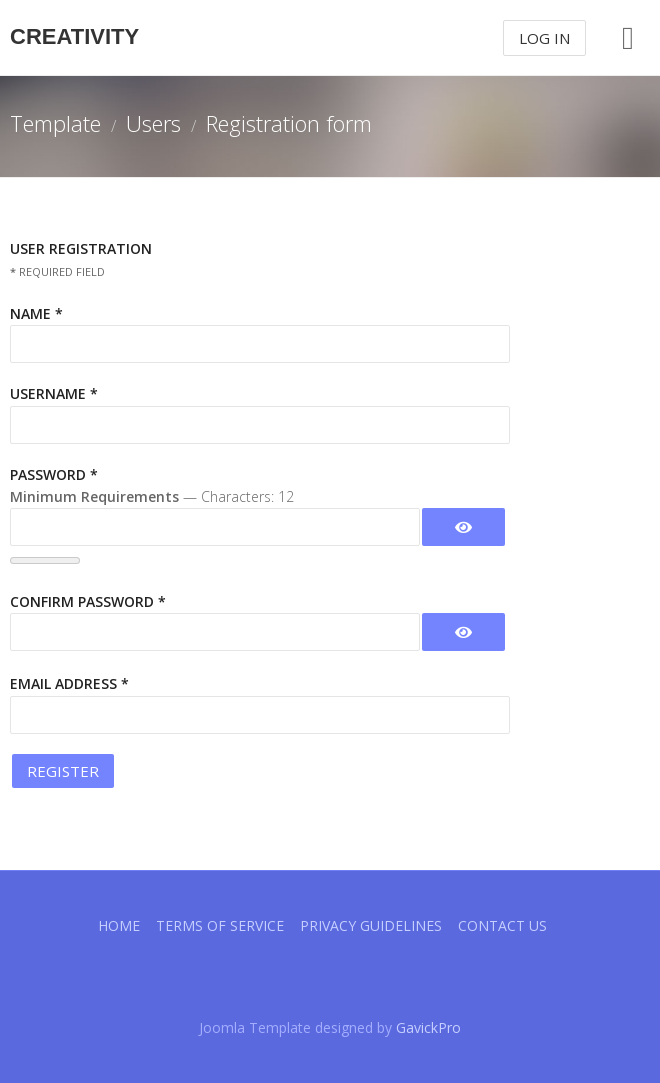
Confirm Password (88, 601)
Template (55, 123)
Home (119, 925)
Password (54, 474)
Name (36, 313)
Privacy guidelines (371, 925)
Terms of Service (220, 925)
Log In (544, 38)
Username (54, 393)
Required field (57, 271)
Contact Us (502, 925)
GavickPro (428, 1027)
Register (63, 771)
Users (153, 123)
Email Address (69, 683)
